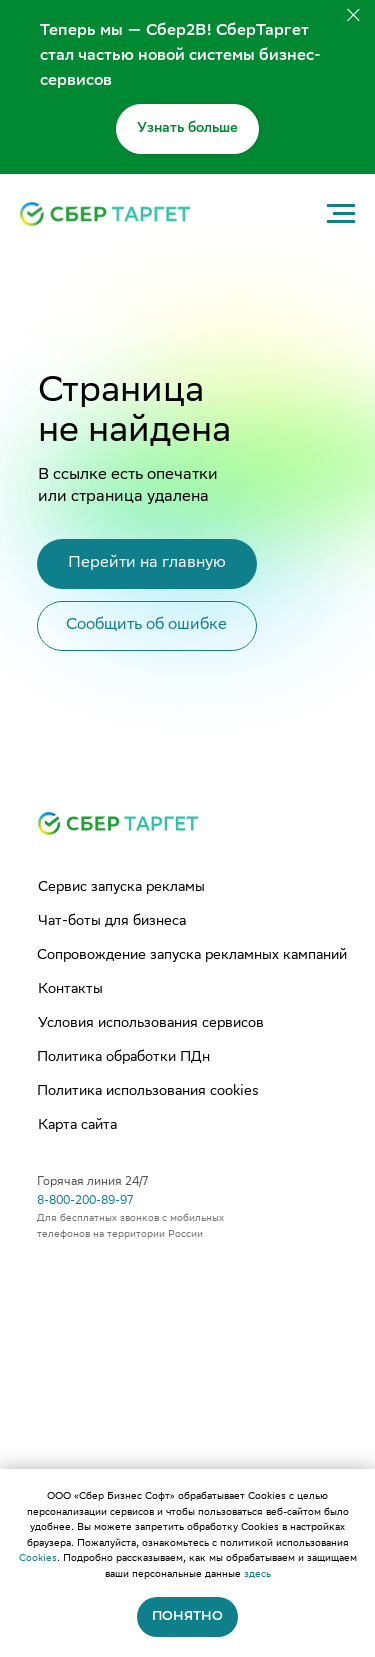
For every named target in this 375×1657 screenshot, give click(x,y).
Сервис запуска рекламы (121, 888)
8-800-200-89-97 (85, 1201)
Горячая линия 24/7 (92, 1182)
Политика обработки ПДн (123, 1058)
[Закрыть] (353, 15)
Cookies (38, 1558)
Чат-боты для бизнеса (112, 922)
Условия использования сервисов (151, 1024)
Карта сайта (77, 1126)
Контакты (70, 990)
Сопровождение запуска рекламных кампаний (192, 956)
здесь (257, 1574)
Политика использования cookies (148, 1092)
